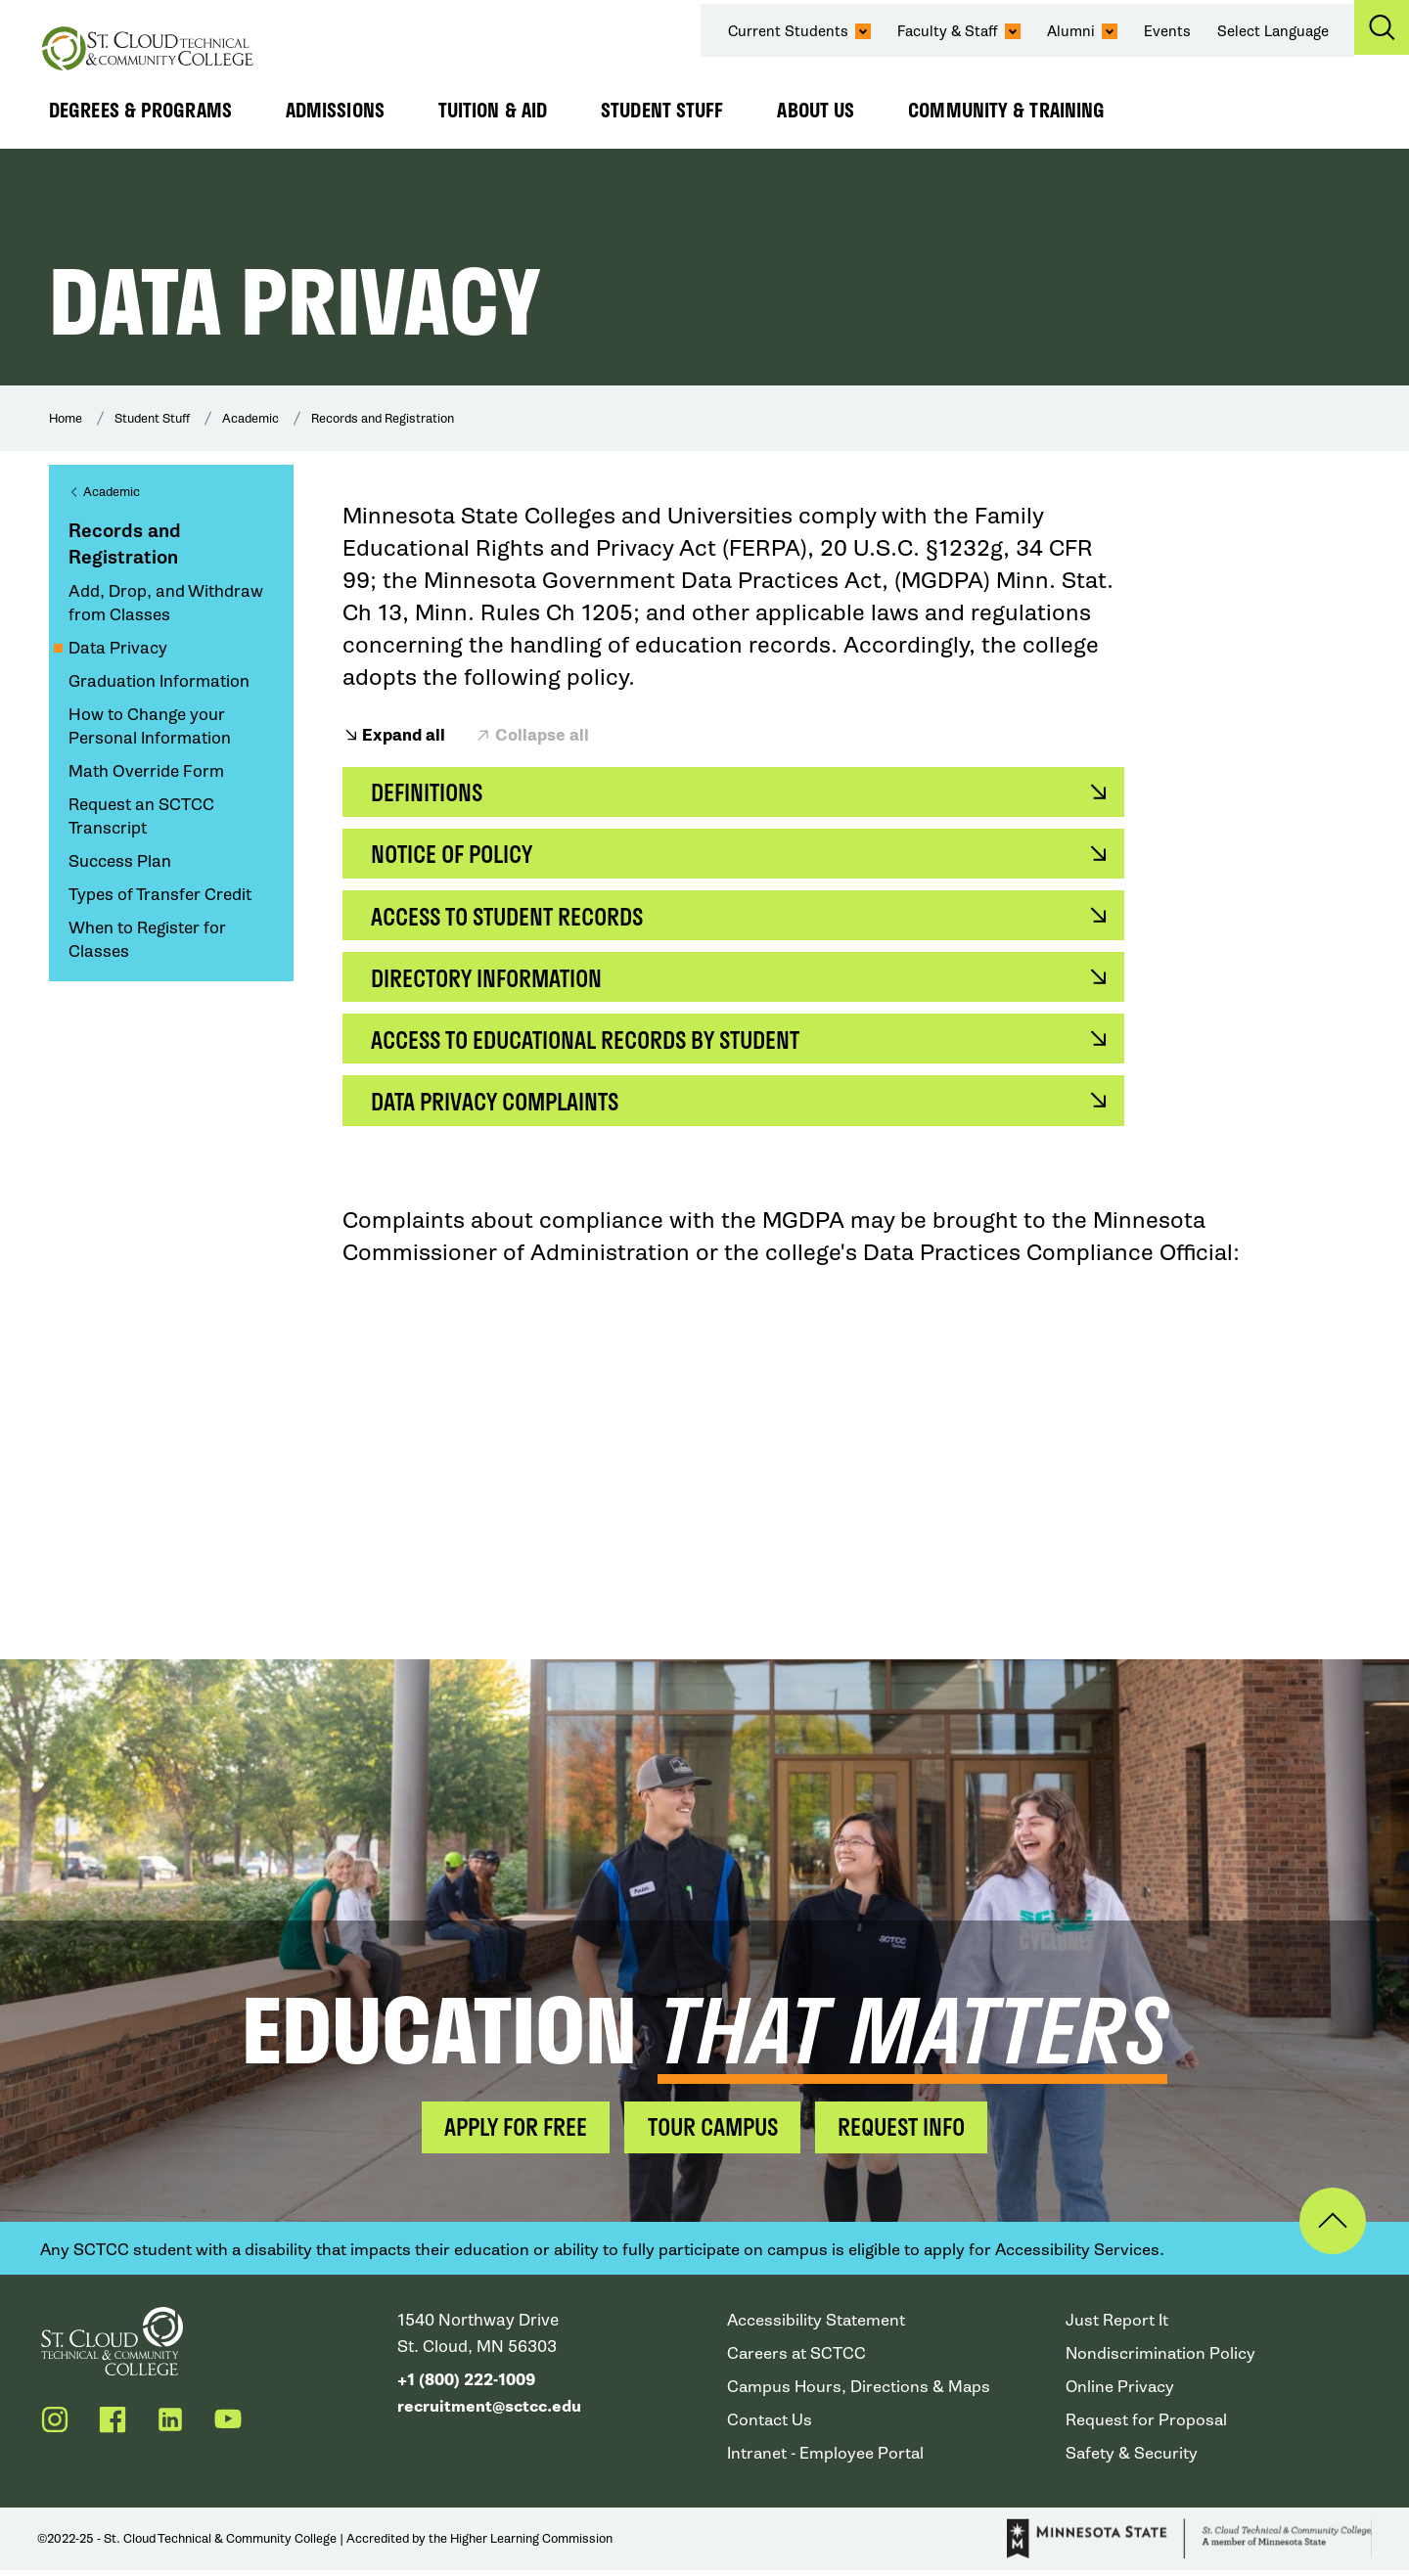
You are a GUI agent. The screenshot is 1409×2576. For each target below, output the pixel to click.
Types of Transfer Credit (159, 894)
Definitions (429, 793)
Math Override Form (146, 771)
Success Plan (119, 861)
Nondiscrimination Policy (1161, 2359)
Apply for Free (507, 2132)
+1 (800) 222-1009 (466, 2385)
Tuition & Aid (492, 109)
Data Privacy (117, 648)
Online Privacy (1121, 2392)
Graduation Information (159, 681)
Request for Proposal (1147, 2426)
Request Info (909, 2132)
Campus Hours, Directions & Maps (860, 2392)
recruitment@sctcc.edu (491, 2412)
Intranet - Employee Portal (827, 2459)
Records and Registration (382, 418)
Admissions (335, 109)
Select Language (1274, 31)
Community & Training (1006, 109)
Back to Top (1328, 2227)
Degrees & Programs (140, 109)
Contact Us (770, 2426)
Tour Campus (713, 2132)
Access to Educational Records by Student (597, 1043)
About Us (815, 109)
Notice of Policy (457, 855)
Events (1168, 31)
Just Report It (1117, 2326)
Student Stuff (662, 109)
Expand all (403, 736)
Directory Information (491, 981)
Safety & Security (1132, 2459)
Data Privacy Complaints (501, 1106)
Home (65, 418)
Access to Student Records (515, 918)
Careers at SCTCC (797, 2359)
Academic (250, 418)
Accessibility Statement (817, 2326)
